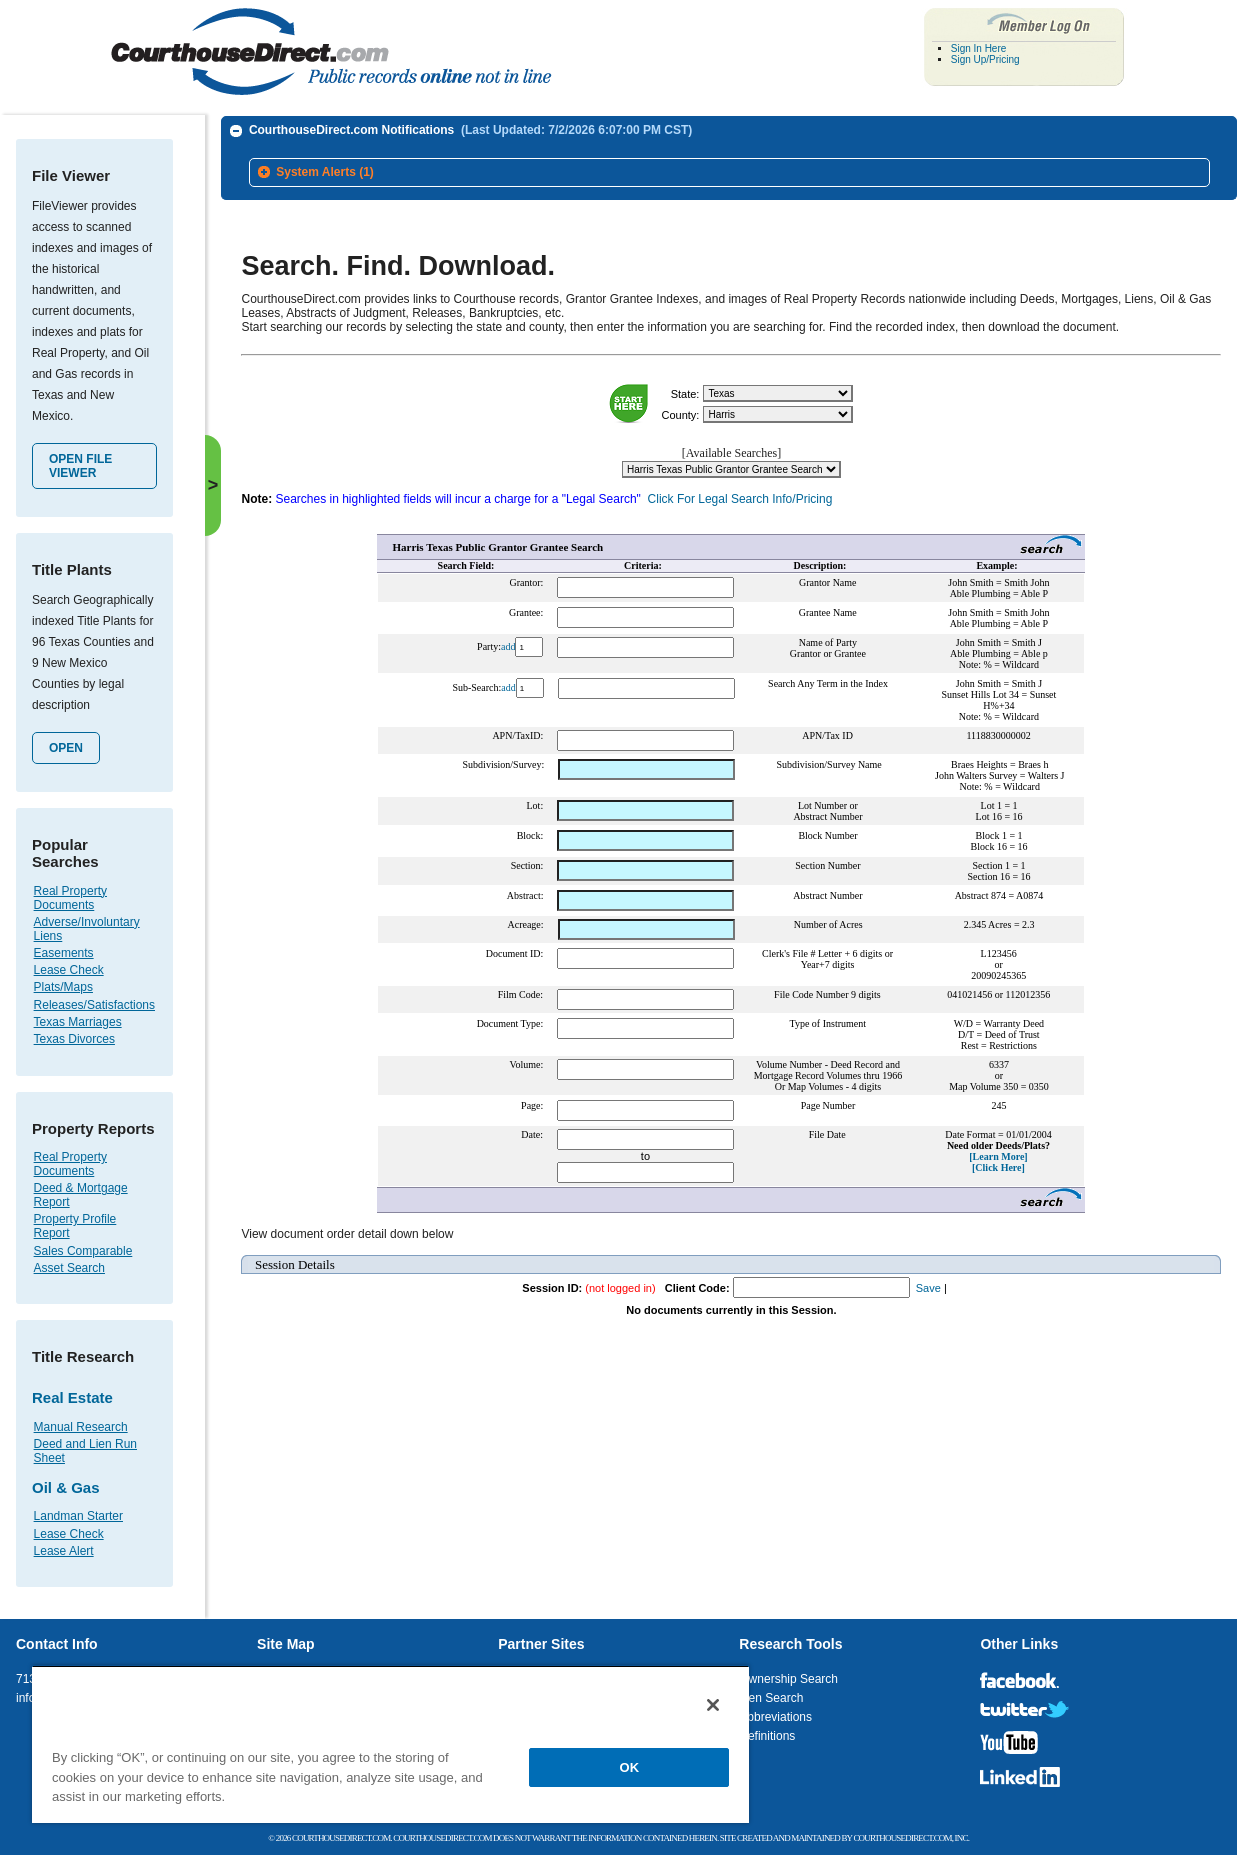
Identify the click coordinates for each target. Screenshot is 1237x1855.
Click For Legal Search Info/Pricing (740, 499)
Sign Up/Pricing (985, 59)
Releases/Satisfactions (94, 1005)
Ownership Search (788, 1679)
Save (928, 1288)
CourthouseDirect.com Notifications (470, 130)
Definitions (767, 1736)
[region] (390, 1744)
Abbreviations (775, 1717)
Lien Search (771, 1698)
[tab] (729, 173)
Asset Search (69, 1268)
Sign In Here (979, 48)
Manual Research (81, 1427)
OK (630, 1767)
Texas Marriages (78, 1022)
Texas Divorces (74, 1039)
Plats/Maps (63, 987)
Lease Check (69, 970)
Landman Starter (78, 1516)
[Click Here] (998, 1167)
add (508, 646)
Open (66, 748)
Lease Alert (64, 1551)
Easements (64, 953)
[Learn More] (998, 1156)
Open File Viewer (80, 466)
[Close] (713, 1705)
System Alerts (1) (325, 172)
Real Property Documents (70, 898)
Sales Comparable (83, 1251)
